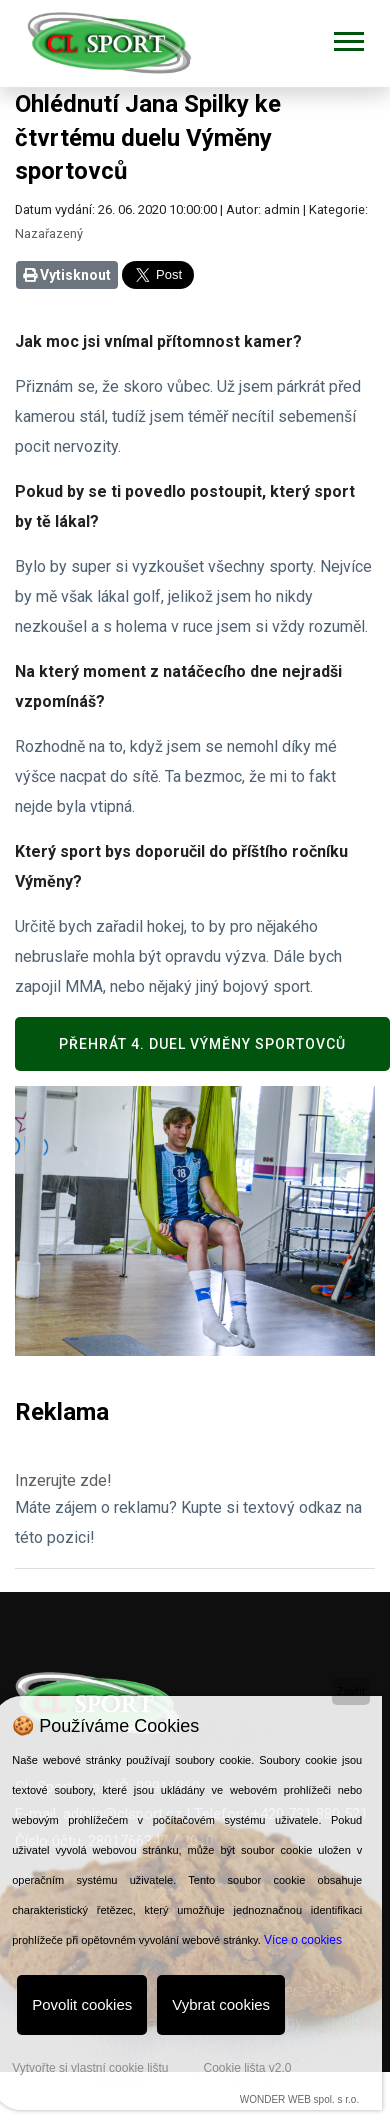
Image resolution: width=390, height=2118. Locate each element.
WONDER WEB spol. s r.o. (299, 2099)
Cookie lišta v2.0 (247, 2068)
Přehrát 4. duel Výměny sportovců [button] (202, 1044)
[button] (347, 37)
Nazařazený (49, 233)
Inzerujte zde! (63, 1480)
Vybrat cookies (221, 2004)
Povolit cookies (82, 2004)
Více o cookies (303, 1940)
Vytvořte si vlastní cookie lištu (90, 2068)
